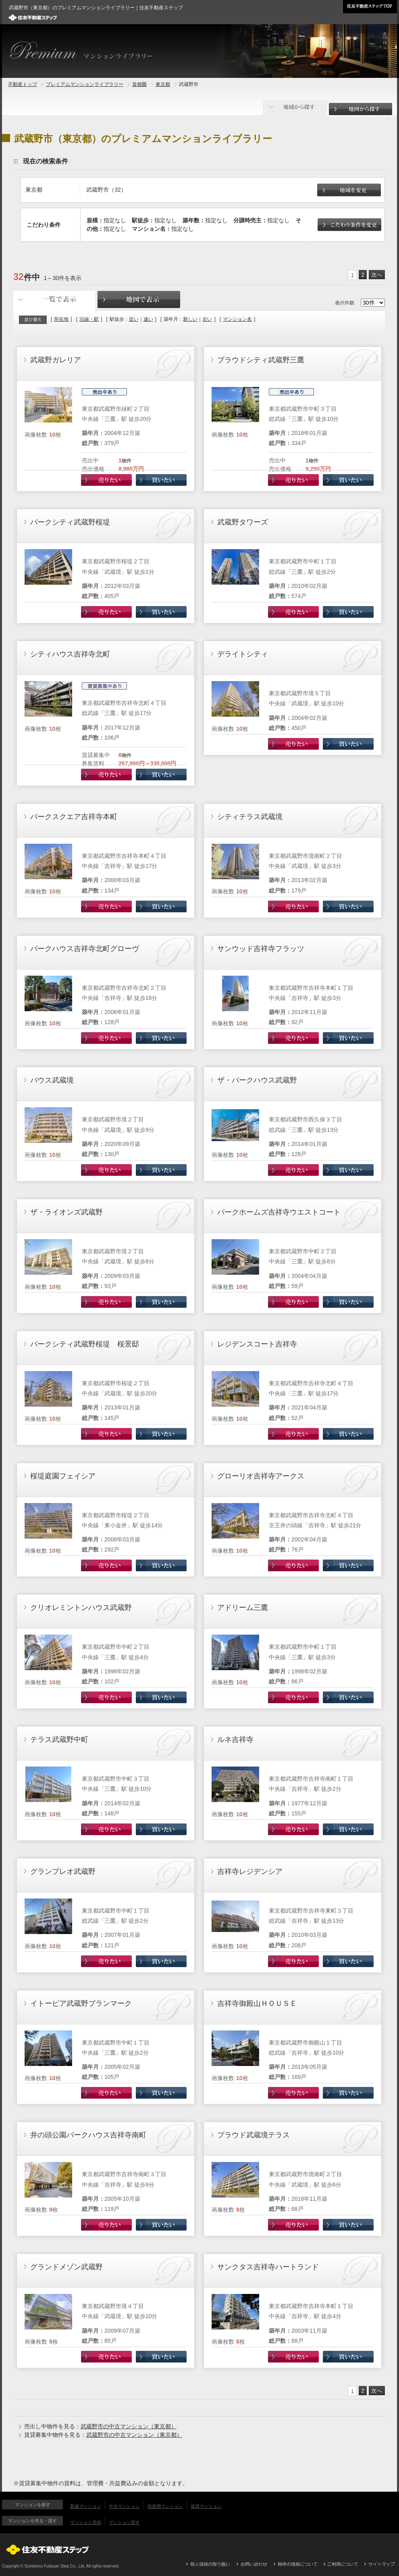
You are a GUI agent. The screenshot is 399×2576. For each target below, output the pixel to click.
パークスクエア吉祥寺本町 (73, 817)
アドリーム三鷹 (242, 1608)
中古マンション (124, 2506)
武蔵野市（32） (106, 189)
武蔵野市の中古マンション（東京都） (129, 2426)
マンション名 (237, 319)
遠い (148, 319)
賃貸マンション (206, 2506)
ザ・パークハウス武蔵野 (257, 1080)
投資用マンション (165, 2506)
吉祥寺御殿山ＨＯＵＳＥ (257, 2003)
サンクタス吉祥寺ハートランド (268, 2267)
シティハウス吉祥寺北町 (70, 654)
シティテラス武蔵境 (250, 817)
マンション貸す (124, 2522)
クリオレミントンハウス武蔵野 (81, 1608)
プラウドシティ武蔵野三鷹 (260, 360)
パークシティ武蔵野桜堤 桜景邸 (84, 1344)
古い (207, 319)
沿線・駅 (89, 319)
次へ (376, 275)
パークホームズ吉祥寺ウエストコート (279, 1212)
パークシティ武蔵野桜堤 (70, 522)
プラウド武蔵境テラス (253, 2135)
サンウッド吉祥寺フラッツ (260, 949)
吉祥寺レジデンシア (250, 1871)
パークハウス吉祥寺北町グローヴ (84, 949)
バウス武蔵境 (52, 1080)
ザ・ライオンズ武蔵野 (66, 1212)
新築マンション (85, 2506)
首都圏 (139, 84)
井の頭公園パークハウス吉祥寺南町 (88, 2135)
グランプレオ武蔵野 (63, 1871)
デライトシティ (242, 654)
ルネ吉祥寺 (235, 1739)
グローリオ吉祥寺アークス (260, 1476)
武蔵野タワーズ (242, 522)
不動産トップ (22, 84)
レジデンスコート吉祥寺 (257, 1344)
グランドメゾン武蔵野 (66, 2267)
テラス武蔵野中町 (59, 1739)
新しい (190, 319)
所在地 (61, 319)
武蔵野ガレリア (55, 360)
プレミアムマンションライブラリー (84, 84)
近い (134, 319)
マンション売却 (85, 2522)
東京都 (163, 84)
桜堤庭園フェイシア (63, 1476)
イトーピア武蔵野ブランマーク (81, 2003)
